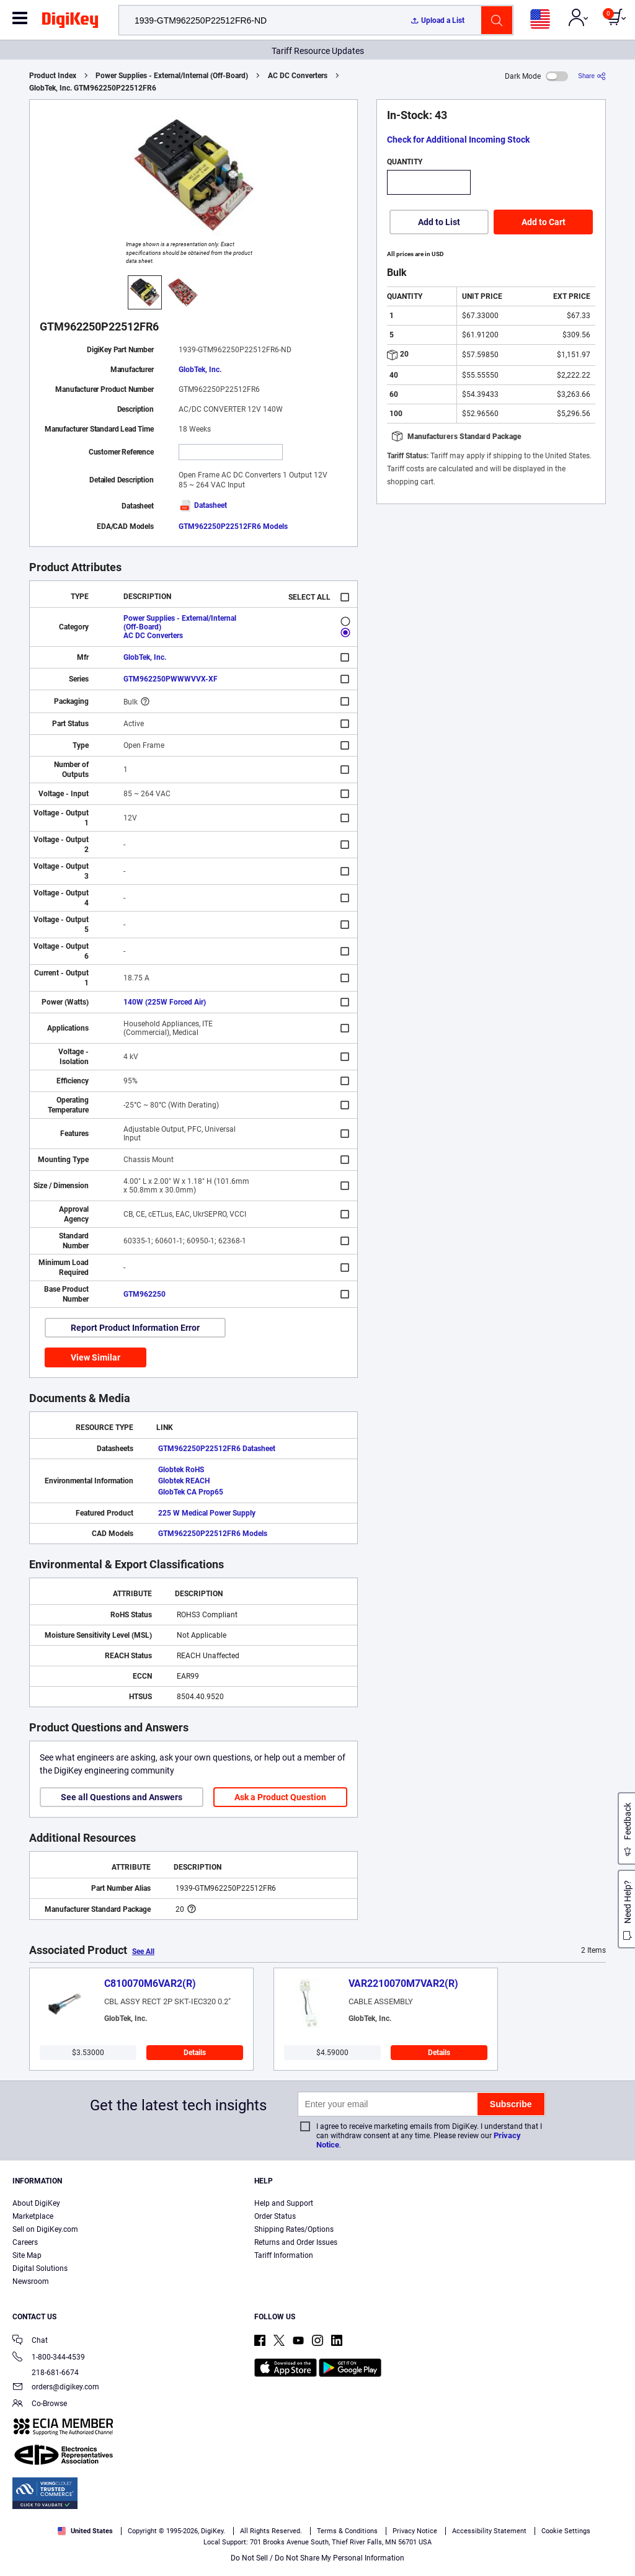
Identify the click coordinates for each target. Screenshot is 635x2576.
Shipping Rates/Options (294, 2229)
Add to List (439, 222)
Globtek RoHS (181, 1469)
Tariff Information (283, 2255)
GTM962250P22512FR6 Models (233, 526)
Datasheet (203, 505)
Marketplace (32, 2216)
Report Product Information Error (135, 1328)
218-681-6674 (45, 2372)
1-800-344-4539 (48, 2358)
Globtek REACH (184, 1481)
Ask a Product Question (280, 1797)
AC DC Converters (297, 75)
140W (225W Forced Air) (164, 1002)
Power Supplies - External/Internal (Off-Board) (171, 75)
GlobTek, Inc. (200, 369)
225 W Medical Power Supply (206, 1513)
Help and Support (283, 2203)
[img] (70, 22)
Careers (25, 2242)
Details (195, 2052)
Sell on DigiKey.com (45, 2229)
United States (85, 2531)
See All (143, 1951)
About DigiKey (36, 2203)
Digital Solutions (40, 2268)
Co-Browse (39, 2404)
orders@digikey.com (55, 2388)
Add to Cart (544, 222)
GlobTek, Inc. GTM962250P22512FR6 (92, 88)
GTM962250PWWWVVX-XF (170, 679)
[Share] (592, 75)
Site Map (27, 2255)
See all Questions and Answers (121, 1797)
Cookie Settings (565, 2531)
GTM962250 (144, 1294)
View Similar (95, 1357)
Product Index (52, 75)
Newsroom (30, 2281)
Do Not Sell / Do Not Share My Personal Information (317, 2558)
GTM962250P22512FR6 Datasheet (216, 1448)
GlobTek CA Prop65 (190, 1492)
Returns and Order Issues (295, 2242)
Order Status (275, 2216)
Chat (30, 2341)
